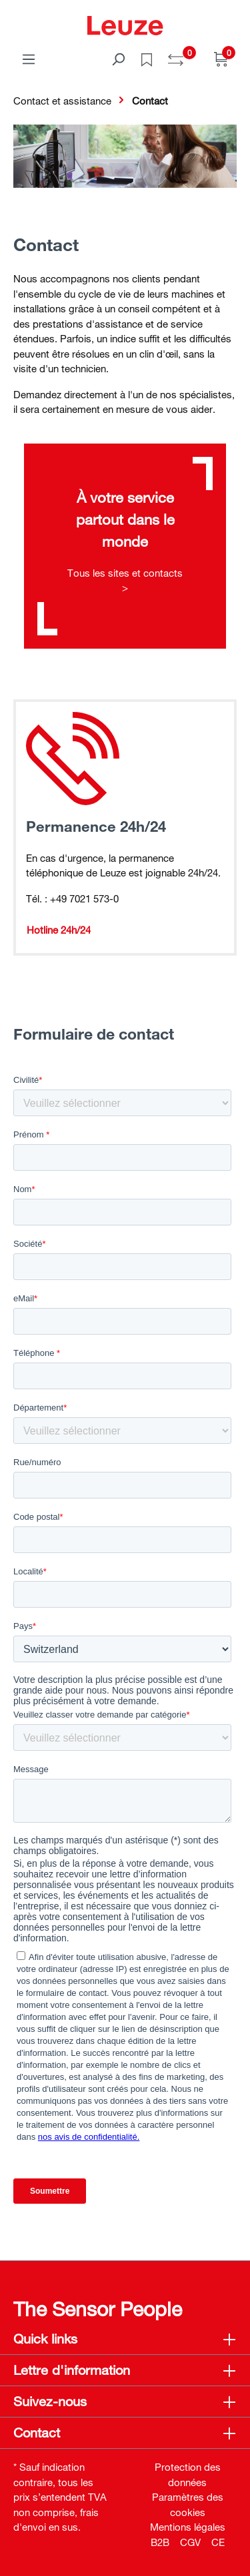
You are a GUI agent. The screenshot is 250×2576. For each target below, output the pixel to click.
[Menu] (28, 58)
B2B (160, 2542)
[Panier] (221, 58)
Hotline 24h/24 (59, 930)
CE (218, 2542)
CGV (190, 2542)
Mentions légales (187, 2527)
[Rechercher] (118, 58)
